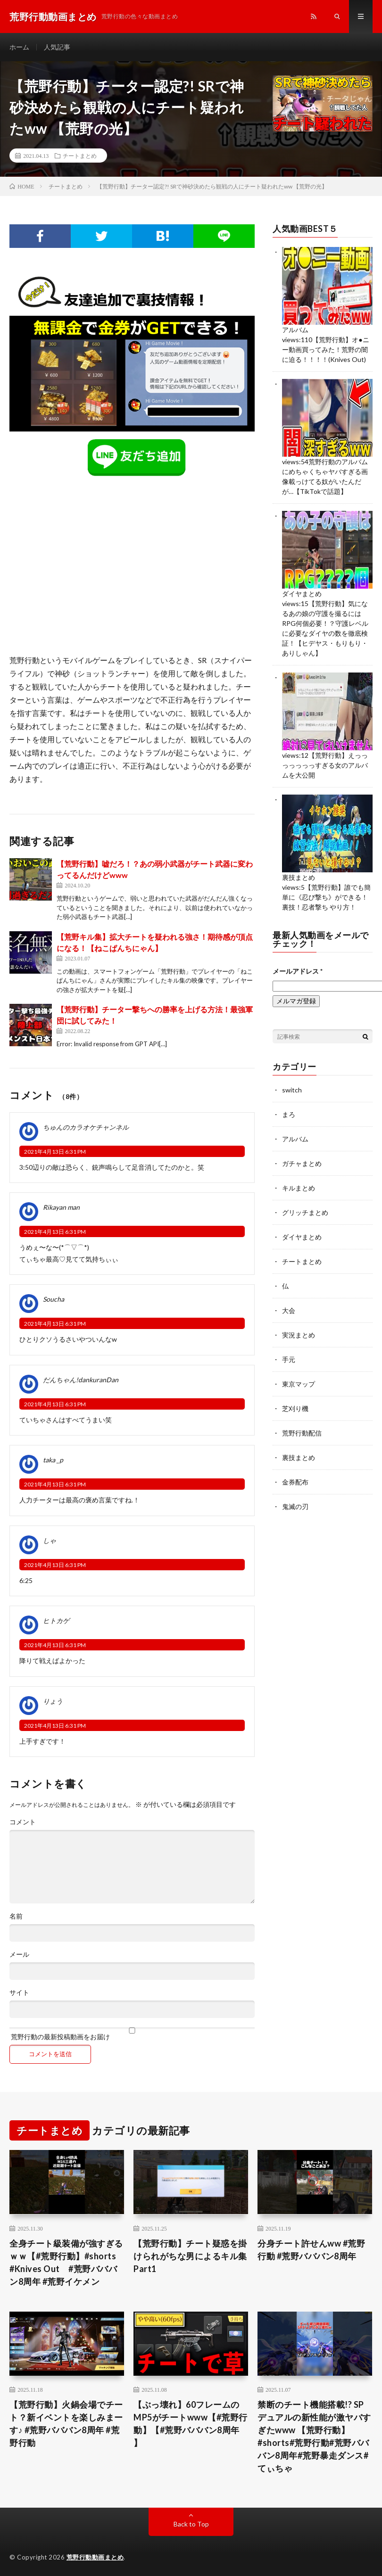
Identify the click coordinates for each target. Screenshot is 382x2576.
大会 (288, 1310)
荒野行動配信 (302, 1433)
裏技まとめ (298, 877)
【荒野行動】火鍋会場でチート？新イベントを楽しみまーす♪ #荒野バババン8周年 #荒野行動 (66, 2423)
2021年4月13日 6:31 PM (55, 1151)
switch (292, 1090)
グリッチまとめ (305, 1212)
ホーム (19, 47)
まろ (288, 1114)
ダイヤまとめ (302, 594)
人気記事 (57, 47)
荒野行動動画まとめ (95, 2557)
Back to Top (191, 2524)
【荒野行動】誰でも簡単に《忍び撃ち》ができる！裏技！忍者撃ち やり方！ (326, 897)
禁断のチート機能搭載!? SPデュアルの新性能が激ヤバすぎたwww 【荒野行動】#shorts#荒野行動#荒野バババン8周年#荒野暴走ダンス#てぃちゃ (314, 2436)
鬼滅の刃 (295, 1506)
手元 (288, 1359)
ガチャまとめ (302, 1163)
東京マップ (298, 1384)
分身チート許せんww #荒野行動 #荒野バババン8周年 (311, 2249)
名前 (16, 1916)
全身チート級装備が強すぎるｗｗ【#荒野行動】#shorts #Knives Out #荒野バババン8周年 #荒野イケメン (66, 2262)
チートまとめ (80, 155)
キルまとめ (298, 1188)
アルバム (295, 330)
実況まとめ (298, 1335)
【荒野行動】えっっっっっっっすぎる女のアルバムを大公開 (325, 765)
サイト (19, 1992)
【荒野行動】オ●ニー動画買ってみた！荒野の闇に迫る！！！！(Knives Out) (325, 349)
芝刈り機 (295, 1408)
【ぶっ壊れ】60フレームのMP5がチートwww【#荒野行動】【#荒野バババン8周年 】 (190, 2423)
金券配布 (295, 1482)
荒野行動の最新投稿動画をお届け (131, 2033)
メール (19, 1954)
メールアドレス (298, 971)
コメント (22, 1822)
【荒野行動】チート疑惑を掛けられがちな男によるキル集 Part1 (190, 2256)
